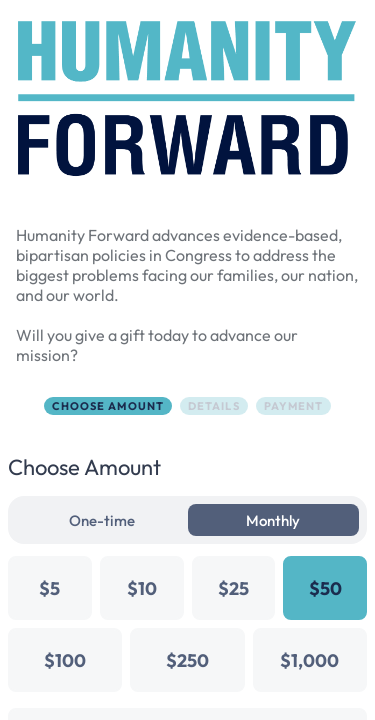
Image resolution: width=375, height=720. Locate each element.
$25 (233, 588)
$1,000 (309, 660)
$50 (325, 588)
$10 (142, 588)
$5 (49, 588)
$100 (65, 660)
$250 (187, 660)
